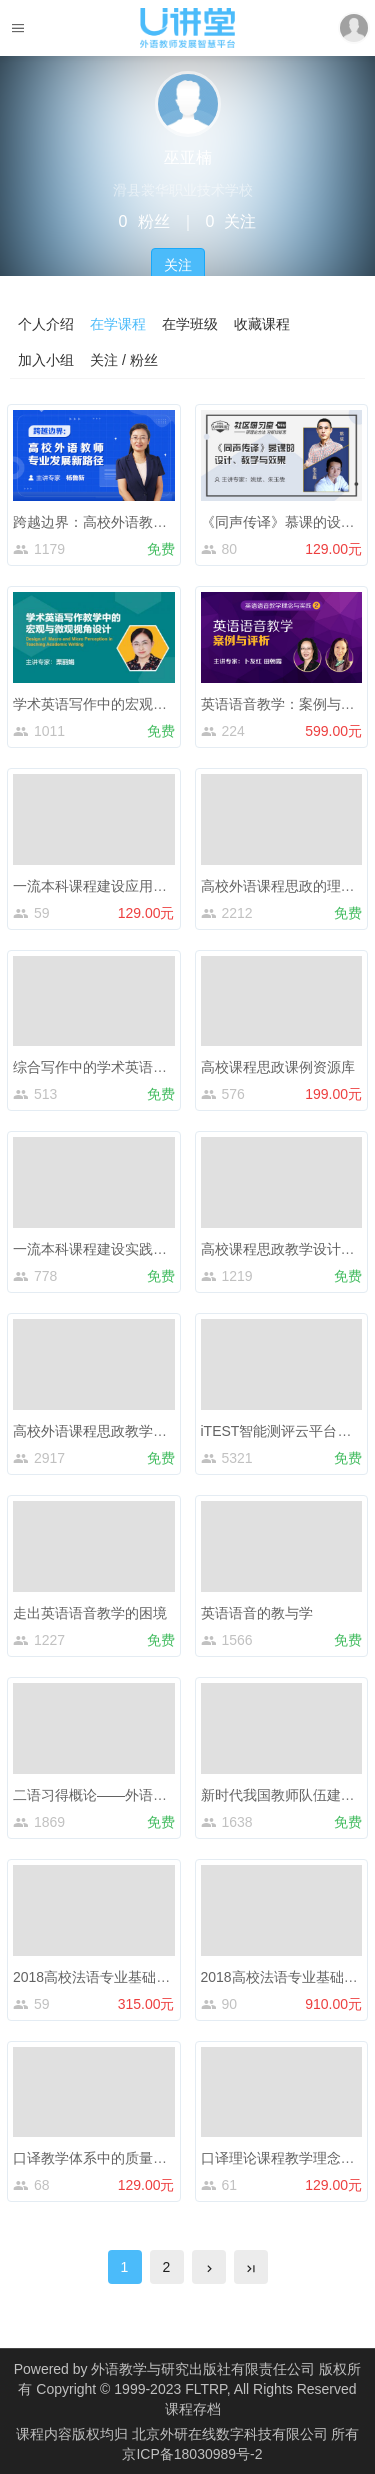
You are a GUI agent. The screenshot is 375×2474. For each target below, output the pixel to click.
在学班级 (190, 324)
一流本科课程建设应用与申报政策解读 (132, 886)
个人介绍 (46, 324)
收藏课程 (262, 324)
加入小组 (46, 360)
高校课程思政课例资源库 (278, 1067)
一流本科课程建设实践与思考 (104, 1249)
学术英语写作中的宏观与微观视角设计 (132, 704)
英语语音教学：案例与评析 (285, 704)
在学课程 (118, 324)
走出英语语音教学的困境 (90, 1613)
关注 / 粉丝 (124, 360)
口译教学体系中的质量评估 (97, 2158)
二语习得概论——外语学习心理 (111, 1795)
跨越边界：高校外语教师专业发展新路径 (139, 522)
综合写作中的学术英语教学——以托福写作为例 (160, 1067)
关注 (178, 265)
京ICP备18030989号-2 (192, 2454)
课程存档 (193, 2409)
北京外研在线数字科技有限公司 (232, 2434)
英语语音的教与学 (257, 1613)
